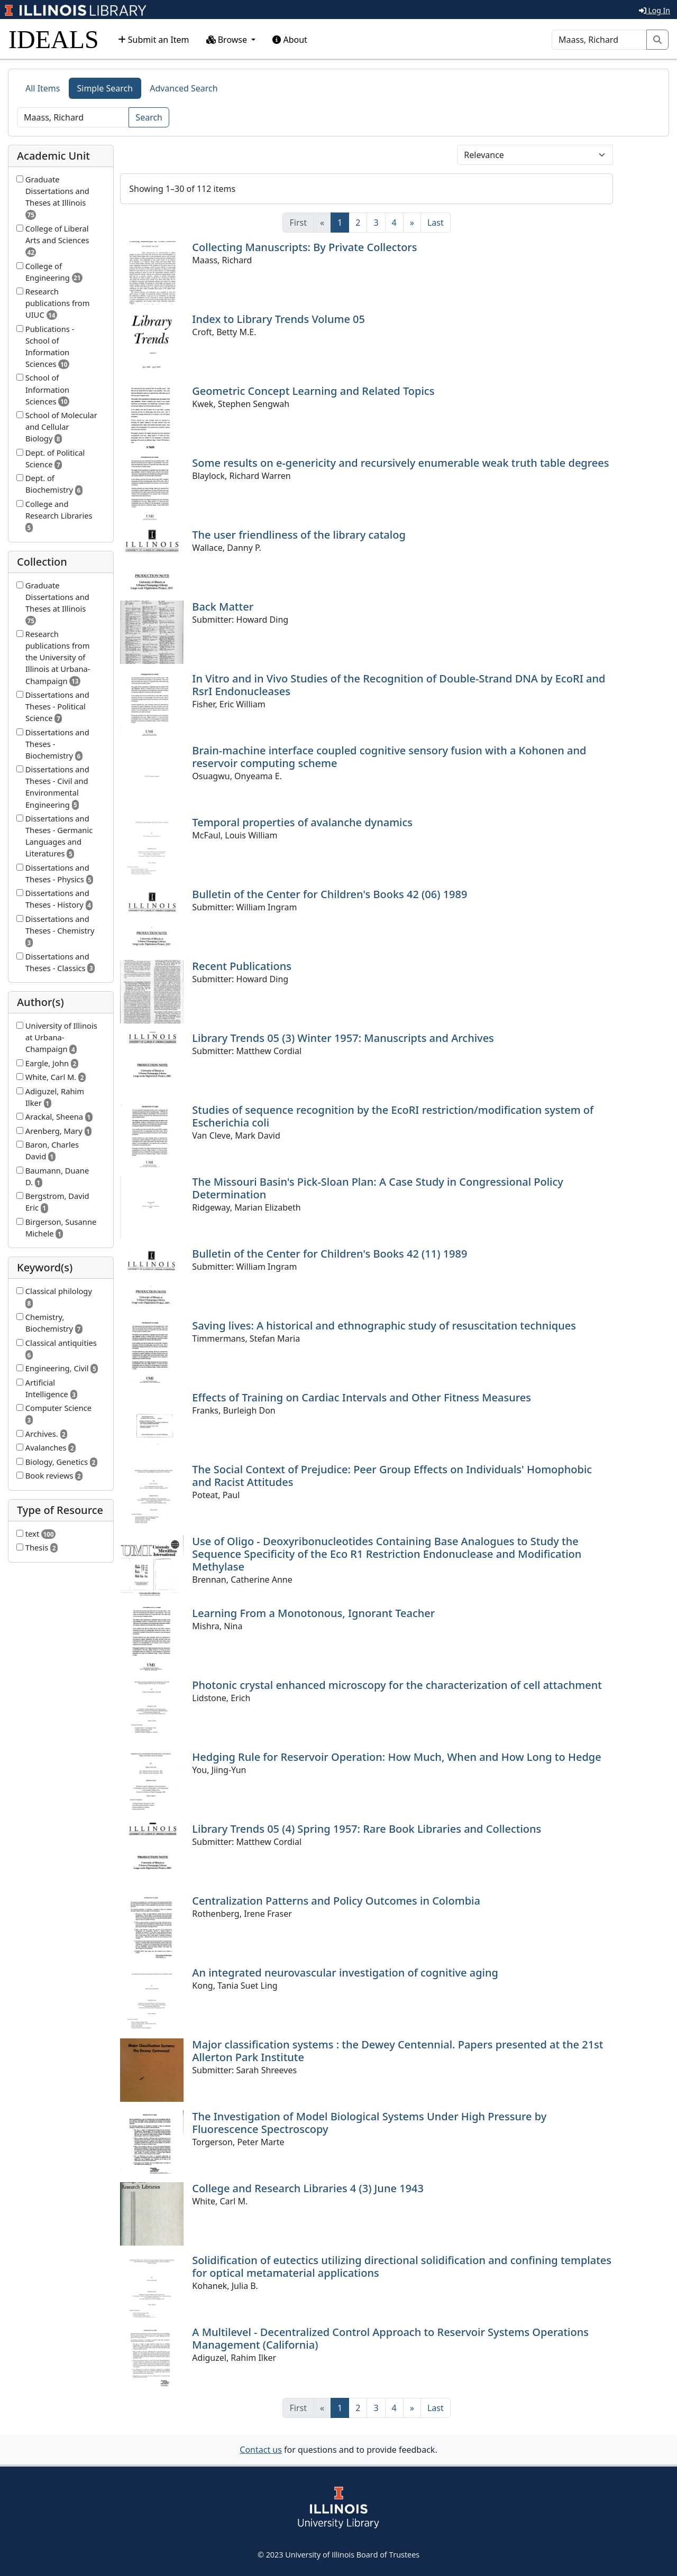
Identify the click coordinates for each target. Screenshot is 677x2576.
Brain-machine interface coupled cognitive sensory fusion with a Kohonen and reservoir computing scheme (389, 756)
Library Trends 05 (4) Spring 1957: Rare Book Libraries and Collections (366, 1829)
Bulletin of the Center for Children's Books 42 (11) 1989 (329, 1254)
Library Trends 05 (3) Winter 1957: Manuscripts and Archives (343, 1038)
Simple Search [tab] (105, 88)
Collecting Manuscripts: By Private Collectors (304, 247)
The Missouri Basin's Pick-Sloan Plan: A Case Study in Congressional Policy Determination (377, 1188)
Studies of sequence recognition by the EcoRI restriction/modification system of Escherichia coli (392, 1116)
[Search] (599, 40)
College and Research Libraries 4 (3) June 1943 (308, 2188)
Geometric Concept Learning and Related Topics (313, 391)
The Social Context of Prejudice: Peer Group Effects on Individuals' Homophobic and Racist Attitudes (392, 1475)
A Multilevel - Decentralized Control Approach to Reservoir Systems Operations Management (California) (390, 2338)
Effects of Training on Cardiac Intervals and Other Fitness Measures (361, 1397)
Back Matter (222, 606)
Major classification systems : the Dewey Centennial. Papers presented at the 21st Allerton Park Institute (397, 2050)
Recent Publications (241, 966)
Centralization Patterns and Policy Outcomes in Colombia (336, 1901)
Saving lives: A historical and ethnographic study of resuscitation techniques (384, 1325)
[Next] (412, 223)
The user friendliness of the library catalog (298, 535)
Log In (654, 10)
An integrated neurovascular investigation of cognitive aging (345, 1972)
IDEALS (53, 39)
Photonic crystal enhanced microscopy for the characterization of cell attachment (397, 1685)
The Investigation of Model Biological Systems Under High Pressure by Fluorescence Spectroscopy (369, 2122)
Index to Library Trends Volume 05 (278, 319)
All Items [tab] (42, 88)
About (289, 39)
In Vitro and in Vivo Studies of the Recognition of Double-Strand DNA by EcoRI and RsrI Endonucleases (398, 684)
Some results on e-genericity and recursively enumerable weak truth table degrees (400, 463)
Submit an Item (153, 39)
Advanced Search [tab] (183, 88)
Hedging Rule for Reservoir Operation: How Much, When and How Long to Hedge (396, 1757)
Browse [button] (228, 39)
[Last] (435, 223)
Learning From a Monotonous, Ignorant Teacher (313, 1613)
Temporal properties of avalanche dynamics (302, 822)
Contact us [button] (261, 2449)
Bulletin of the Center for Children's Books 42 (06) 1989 (329, 894)
